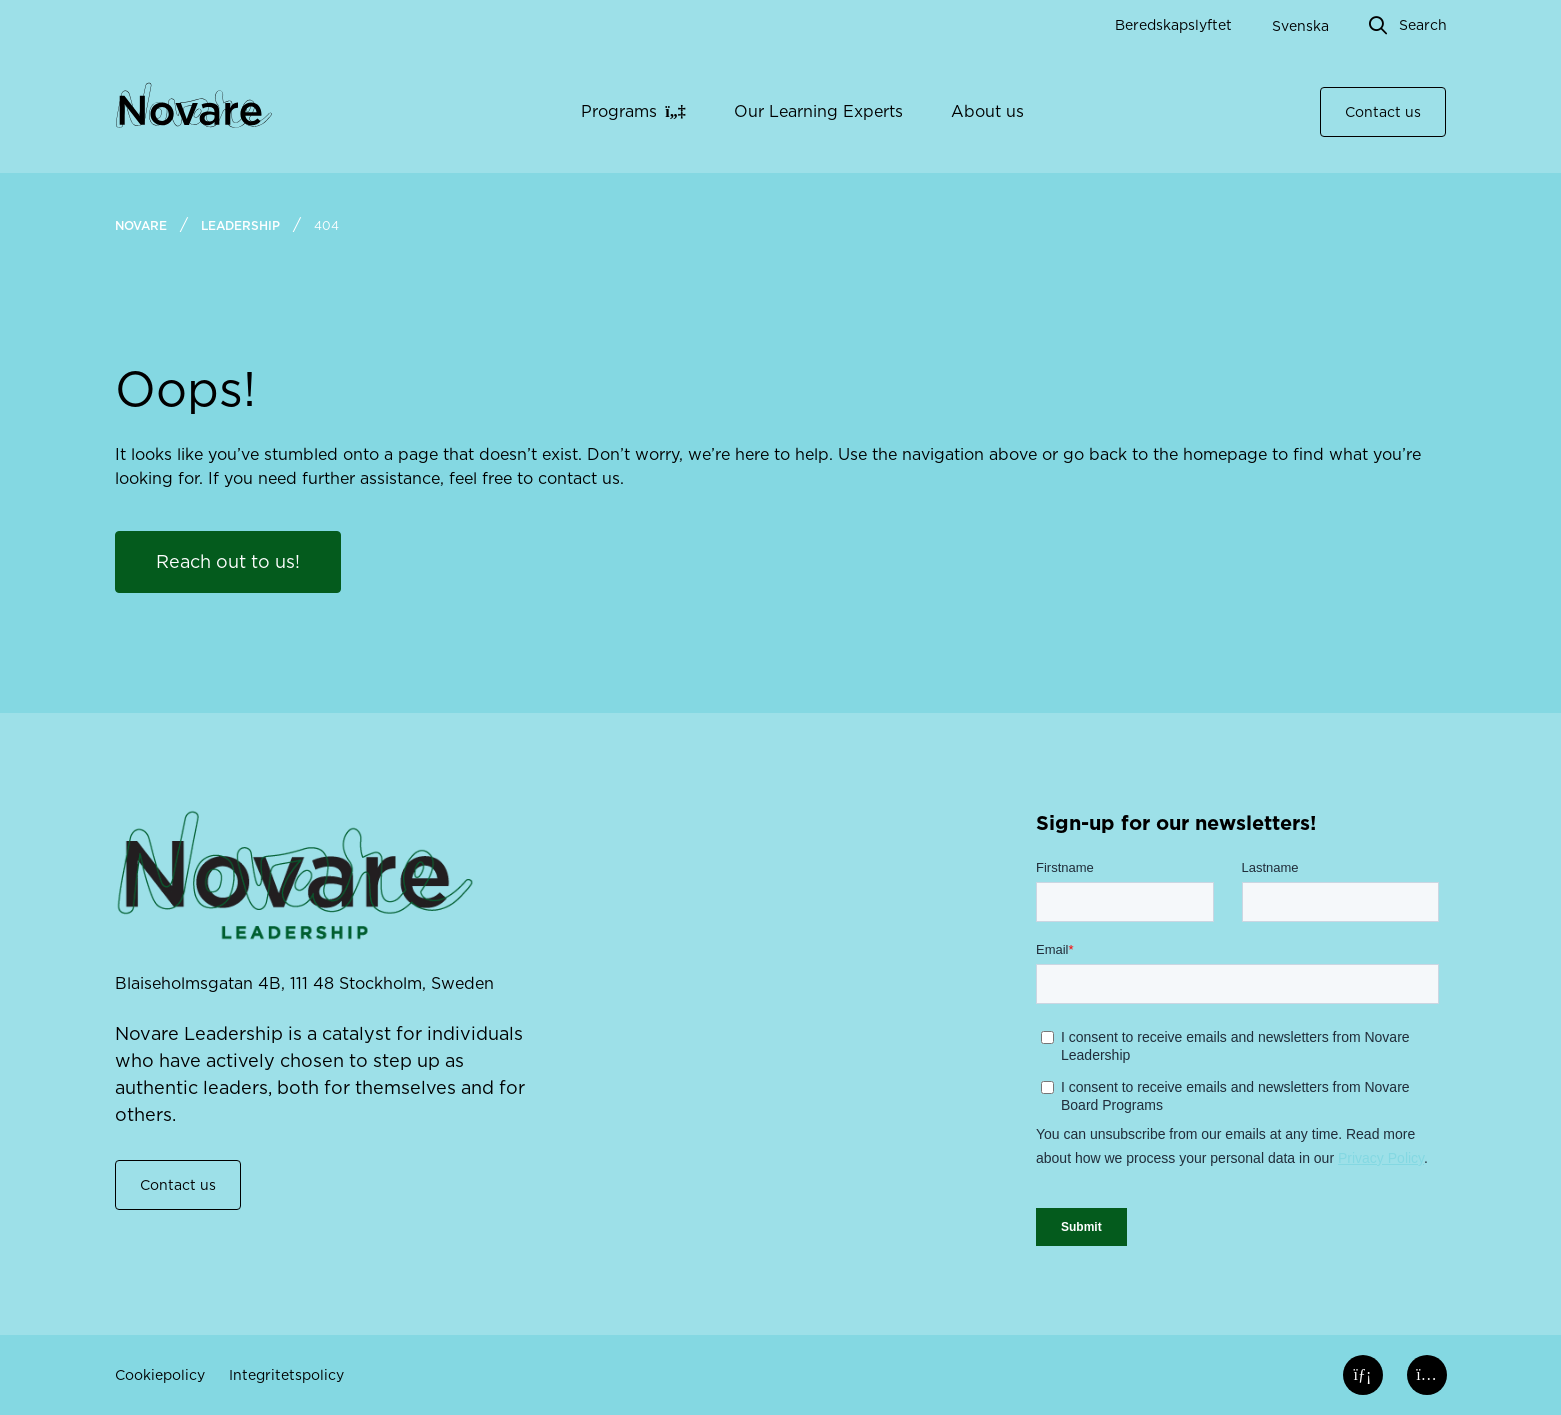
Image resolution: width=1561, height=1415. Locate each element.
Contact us (1383, 112)
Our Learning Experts (818, 111)
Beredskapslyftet (1173, 25)
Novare (141, 225)
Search (1423, 25)
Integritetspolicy (286, 1375)
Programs (619, 111)
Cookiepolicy (160, 1375)
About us (987, 111)
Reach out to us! (228, 561)
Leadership (240, 225)
